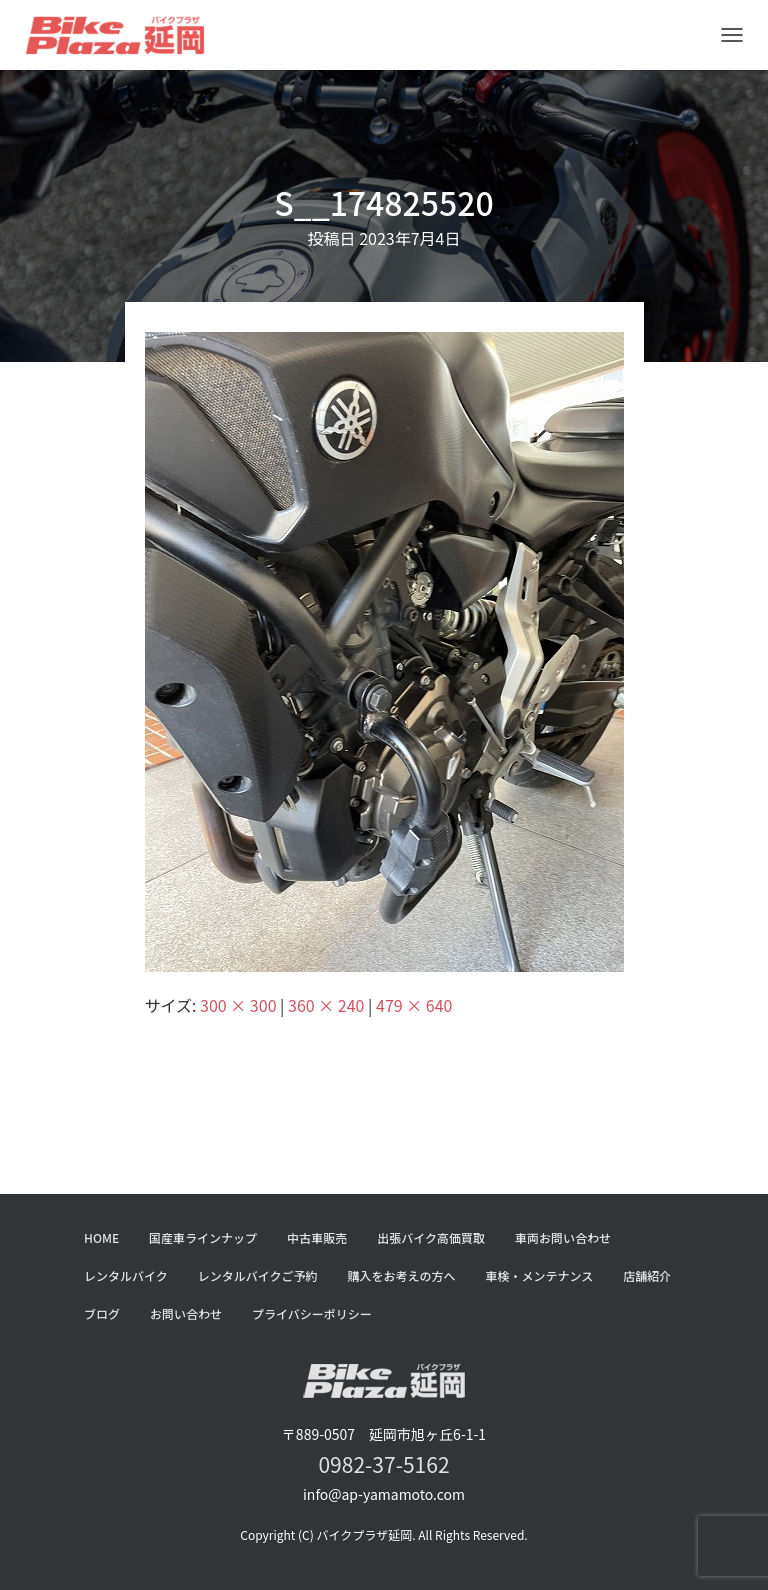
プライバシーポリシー (312, 1313)
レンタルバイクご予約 (258, 1275)
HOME (101, 1237)
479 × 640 (414, 1005)
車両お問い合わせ (563, 1237)
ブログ (102, 1313)
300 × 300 (238, 1005)
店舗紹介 (647, 1275)
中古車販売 (317, 1237)
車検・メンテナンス (540, 1275)
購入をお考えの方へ (402, 1275)
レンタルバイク (126, 1275)
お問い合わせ (186, 1313)
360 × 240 (326, 1005)
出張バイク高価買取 (431, 1237)
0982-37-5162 (383, 1464)
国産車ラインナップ (203, 1237)
